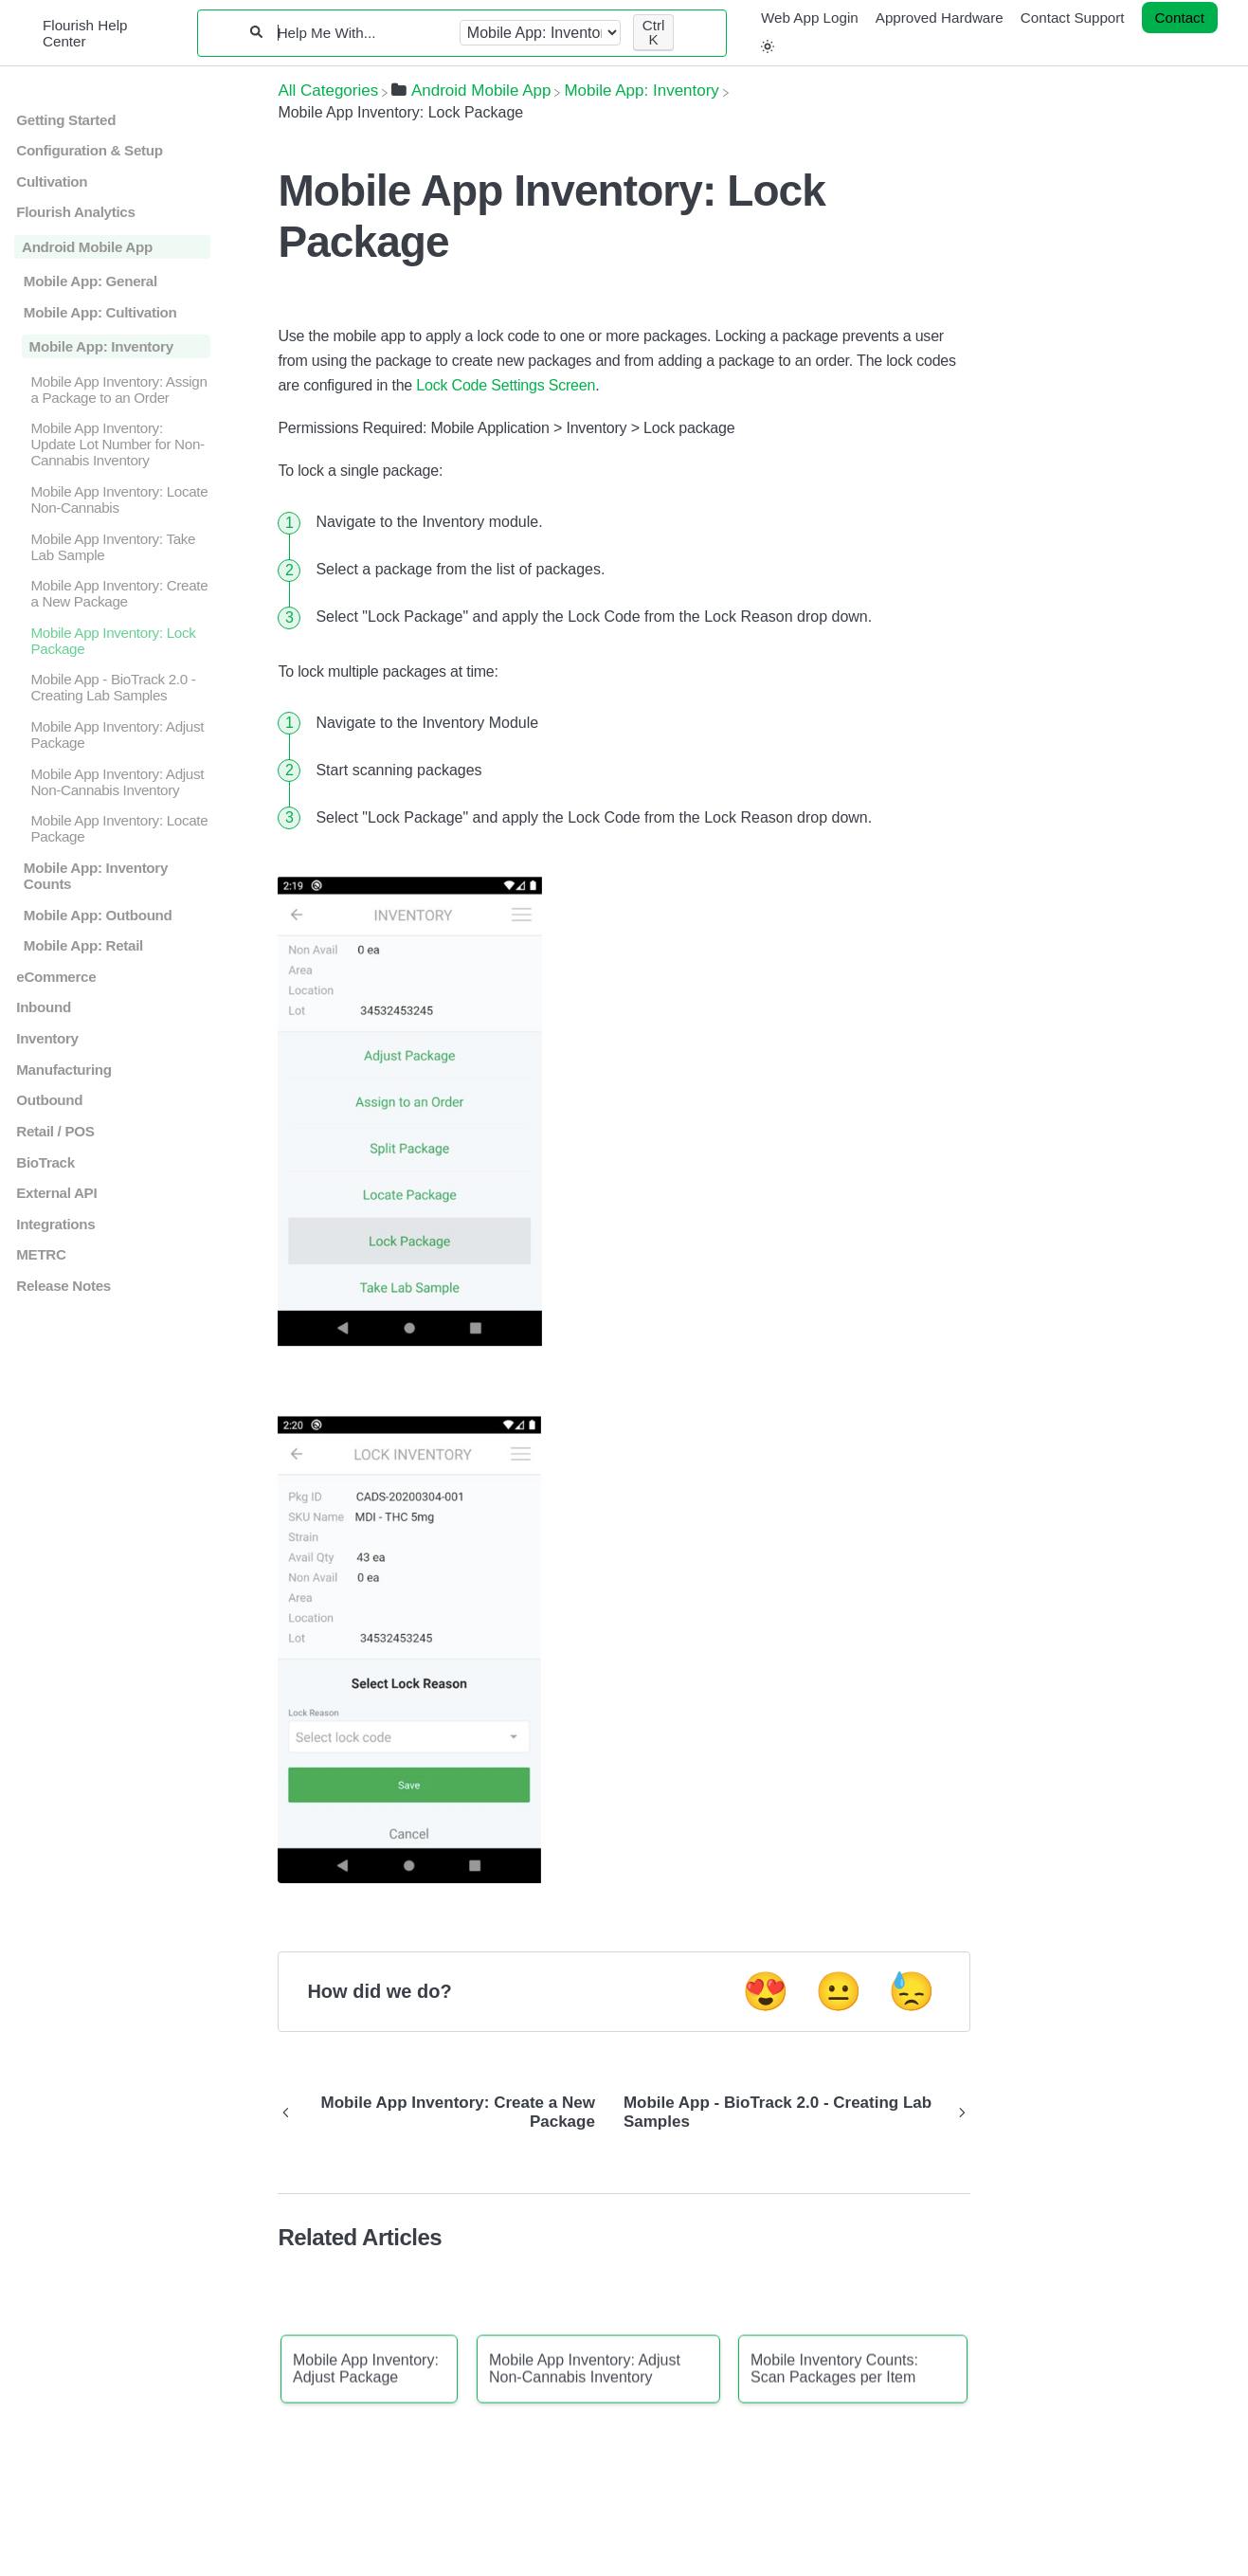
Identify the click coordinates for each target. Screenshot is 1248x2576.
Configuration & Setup (89, 150)
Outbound (49, 1100)
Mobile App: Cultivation (100, 312)
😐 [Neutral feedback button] (838, 1991)
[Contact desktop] (1179, 18)
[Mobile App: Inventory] (641, 91)
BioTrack (45, 1162)
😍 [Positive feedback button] (765, 1991)
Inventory (47, 1038)
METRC (40, 1254)
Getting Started (66, 120)
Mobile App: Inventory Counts (96, 876)
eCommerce (56, 977)
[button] (767, 47)
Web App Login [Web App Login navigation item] (810, 17)
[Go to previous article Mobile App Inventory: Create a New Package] (443, 2112)
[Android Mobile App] (471, 91)
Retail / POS (55, 1131)
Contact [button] (1179, 17)
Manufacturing (63, 1069)
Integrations (55, 1224)
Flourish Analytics (75, 212)
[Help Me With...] (361, 33)
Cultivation (51, 181)
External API (56, 1193)
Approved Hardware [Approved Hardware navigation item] (940, 17)
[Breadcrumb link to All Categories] (328, 91)
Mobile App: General (90, 281)
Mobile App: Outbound (98, 915)
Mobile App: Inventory (101, 346)
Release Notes (63, 1286)
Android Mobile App (87, 247)
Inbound (43, 1007)
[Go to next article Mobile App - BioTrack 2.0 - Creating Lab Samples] (789, 2112)
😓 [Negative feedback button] (911, 1991)
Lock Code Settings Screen (505, 385)
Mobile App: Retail (83, 945)
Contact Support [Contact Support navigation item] (1073, 17)
